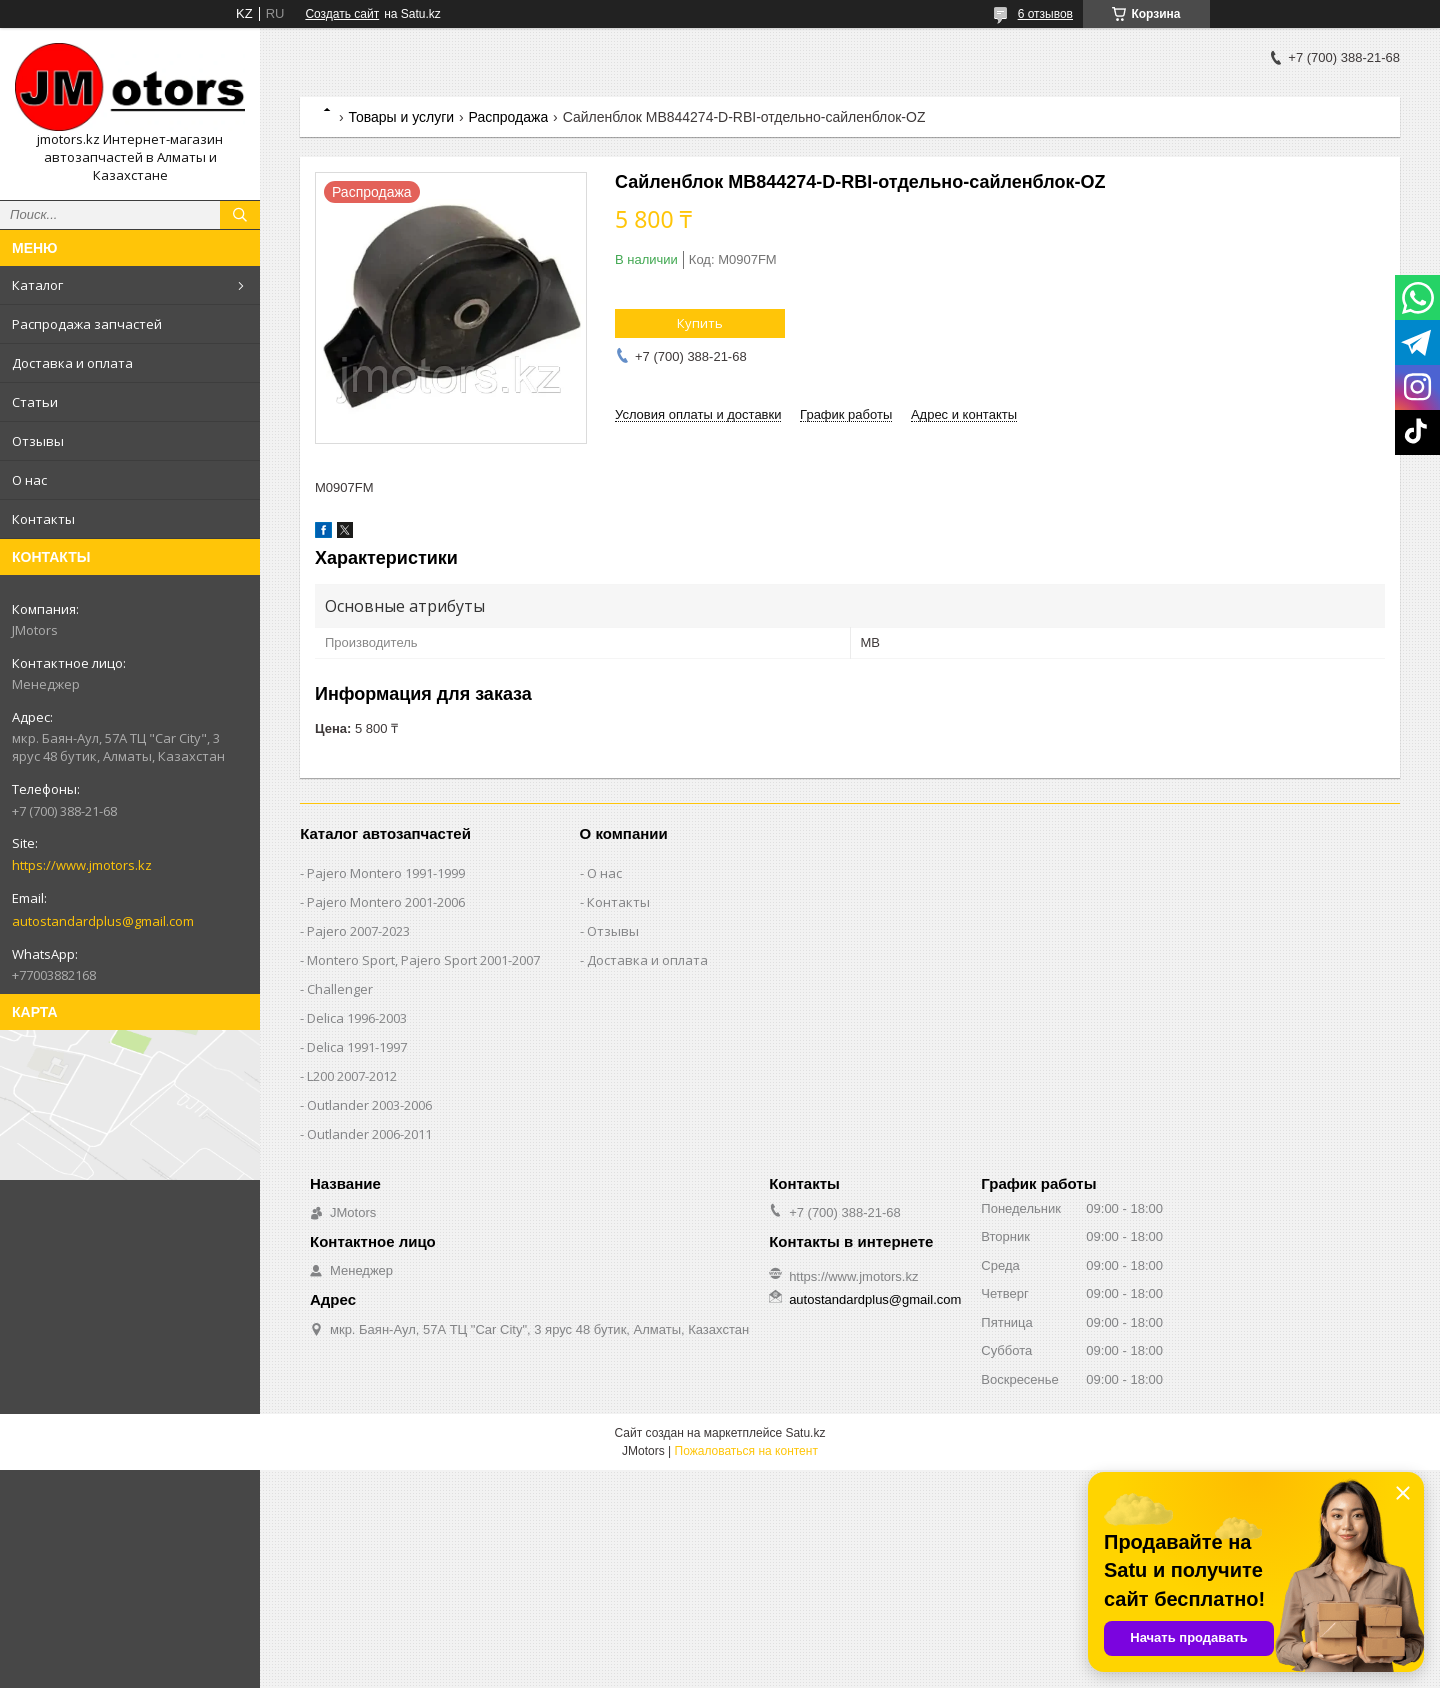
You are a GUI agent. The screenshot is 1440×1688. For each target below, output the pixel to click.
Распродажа (509, 117)
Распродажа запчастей (87, 324)
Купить (700, 323)
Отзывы (38, 441)
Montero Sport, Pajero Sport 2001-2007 (423, 960)
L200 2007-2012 (352, 1076)
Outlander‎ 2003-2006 (369, 1105)
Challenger (340, 989)
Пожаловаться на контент (746, 1451)
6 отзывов (1045, 14)
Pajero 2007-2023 (358, 931)
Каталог (37, 285)
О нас (29, 480)
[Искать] (240, 215)
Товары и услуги (401, 117)
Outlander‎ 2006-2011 (369, 1134)
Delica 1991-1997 (357, 1047)
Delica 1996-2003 (357, 1018)
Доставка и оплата (72, 363)
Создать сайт (342, 14)
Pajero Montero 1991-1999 (386, 873)
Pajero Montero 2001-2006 (386, 902)
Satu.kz (805, 1433)
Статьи (35, 402)
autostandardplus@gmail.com (103, 921)
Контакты (43, 519)
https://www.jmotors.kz (82, 865)
